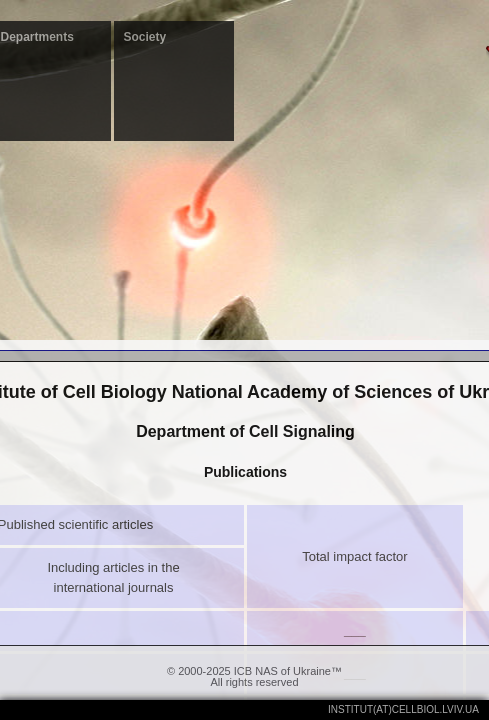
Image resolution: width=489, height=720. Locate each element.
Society (145, 37)
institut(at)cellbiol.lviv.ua (403, 709)
